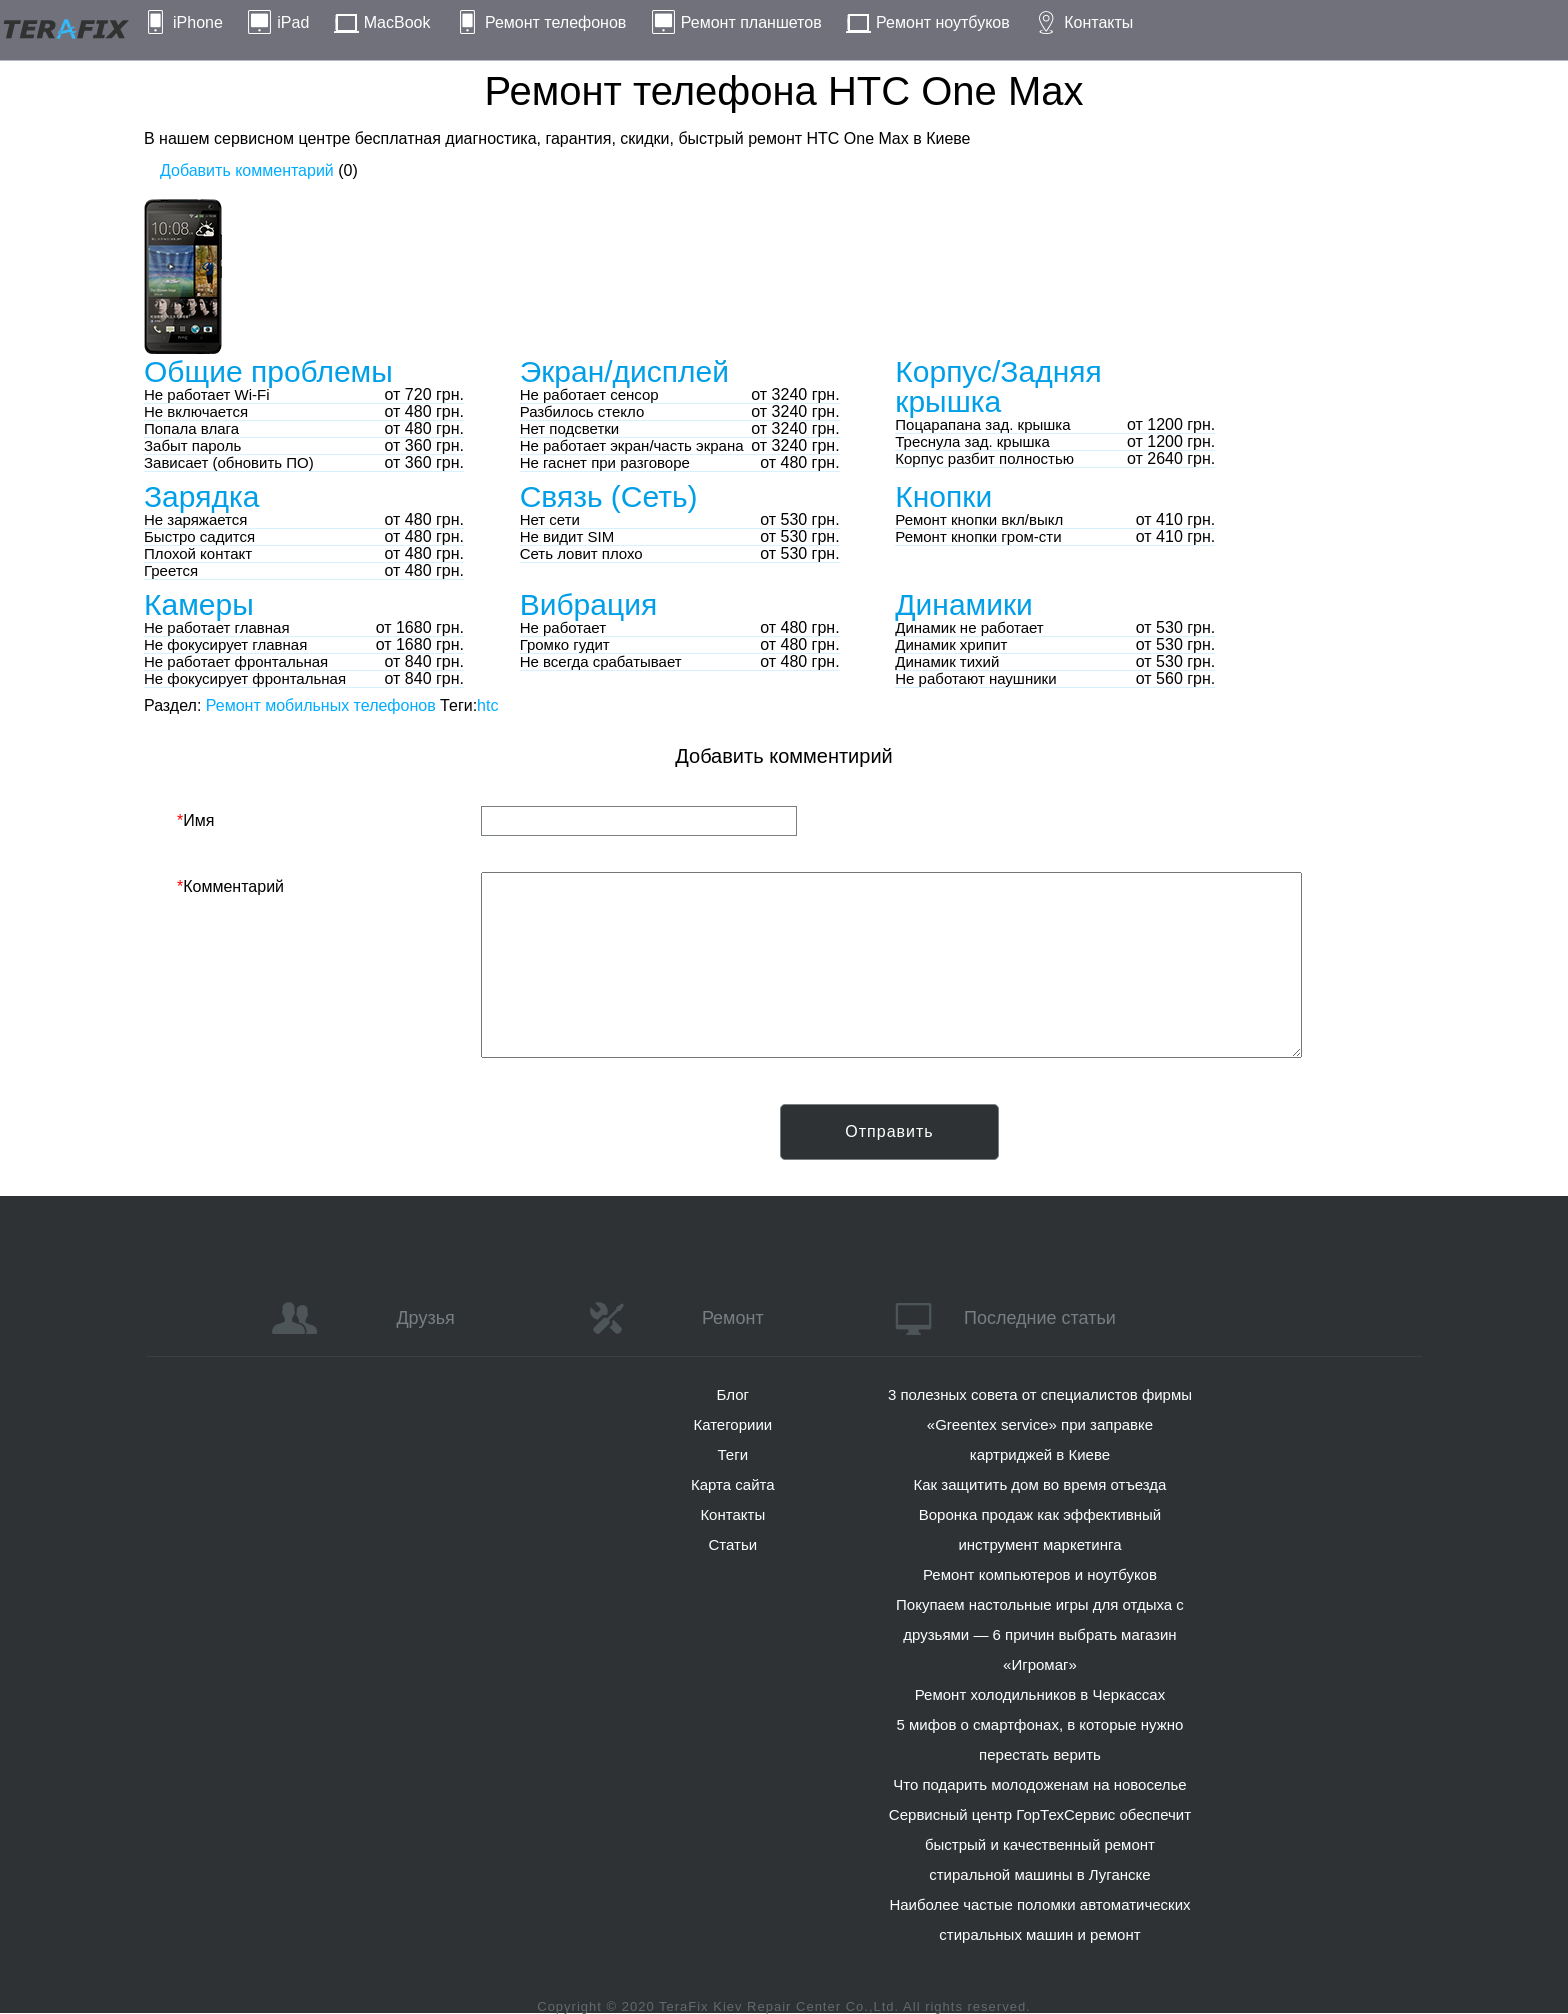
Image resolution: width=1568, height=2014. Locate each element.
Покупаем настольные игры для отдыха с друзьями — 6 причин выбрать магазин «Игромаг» (1040, 1634)
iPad (293, 22)
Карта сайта (733, 1484)
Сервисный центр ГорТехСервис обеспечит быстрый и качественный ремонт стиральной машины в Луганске (1040, 1844)
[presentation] (329, 1143)
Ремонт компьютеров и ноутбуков (1040, 1574)
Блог (733, 1394)
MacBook (397, 22)
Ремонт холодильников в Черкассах (1040, 1694)
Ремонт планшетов (751, 22)
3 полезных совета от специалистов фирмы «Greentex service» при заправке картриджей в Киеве (1040, 1424)
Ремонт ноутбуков (943, 22)
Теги (733, 1454)
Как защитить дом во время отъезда (1040, 1484)
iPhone (198, 22)
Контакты (1098, 22)
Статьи (732, 1544)
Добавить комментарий (247, 170)
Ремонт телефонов (555, 22)
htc (487, 705)
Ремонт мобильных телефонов (321, 705)
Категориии (732, 1424)
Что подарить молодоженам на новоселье (1040, 1784)
